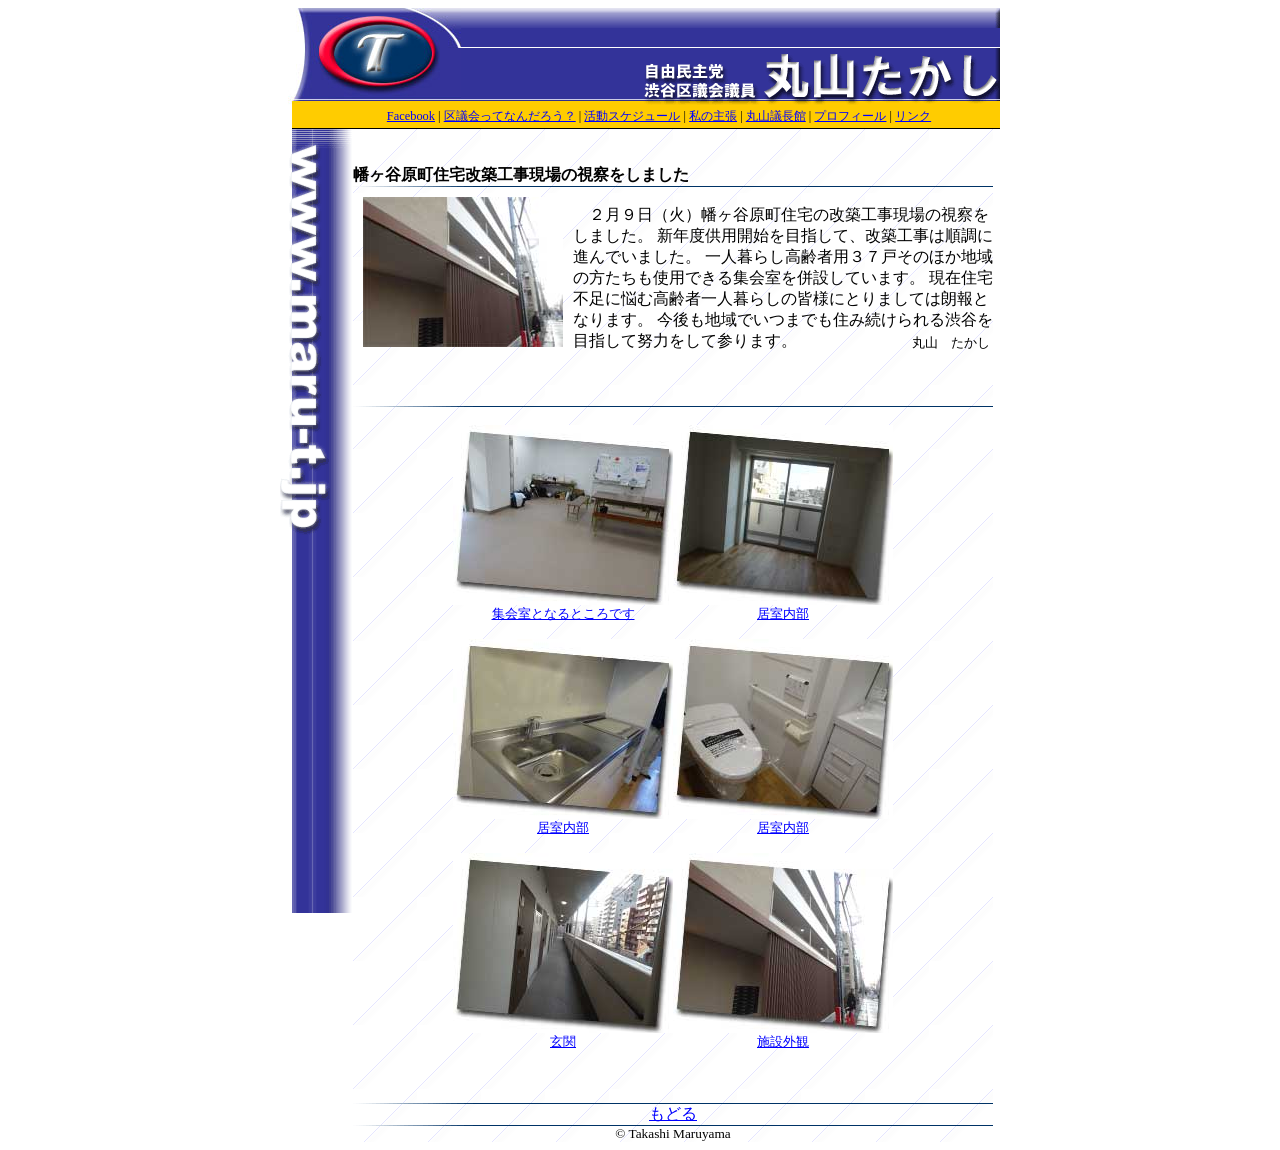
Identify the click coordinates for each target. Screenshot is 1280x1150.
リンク (913, 116)
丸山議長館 (776, 116)
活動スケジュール (632, 116)
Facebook (411, 116)
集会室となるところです (563, 607)
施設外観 (783, 1035)
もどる (673, 1113)
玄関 (563, 1035)
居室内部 (783, 607)
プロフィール (850, 116)
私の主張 (713, 116)
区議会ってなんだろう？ (510, 116)
